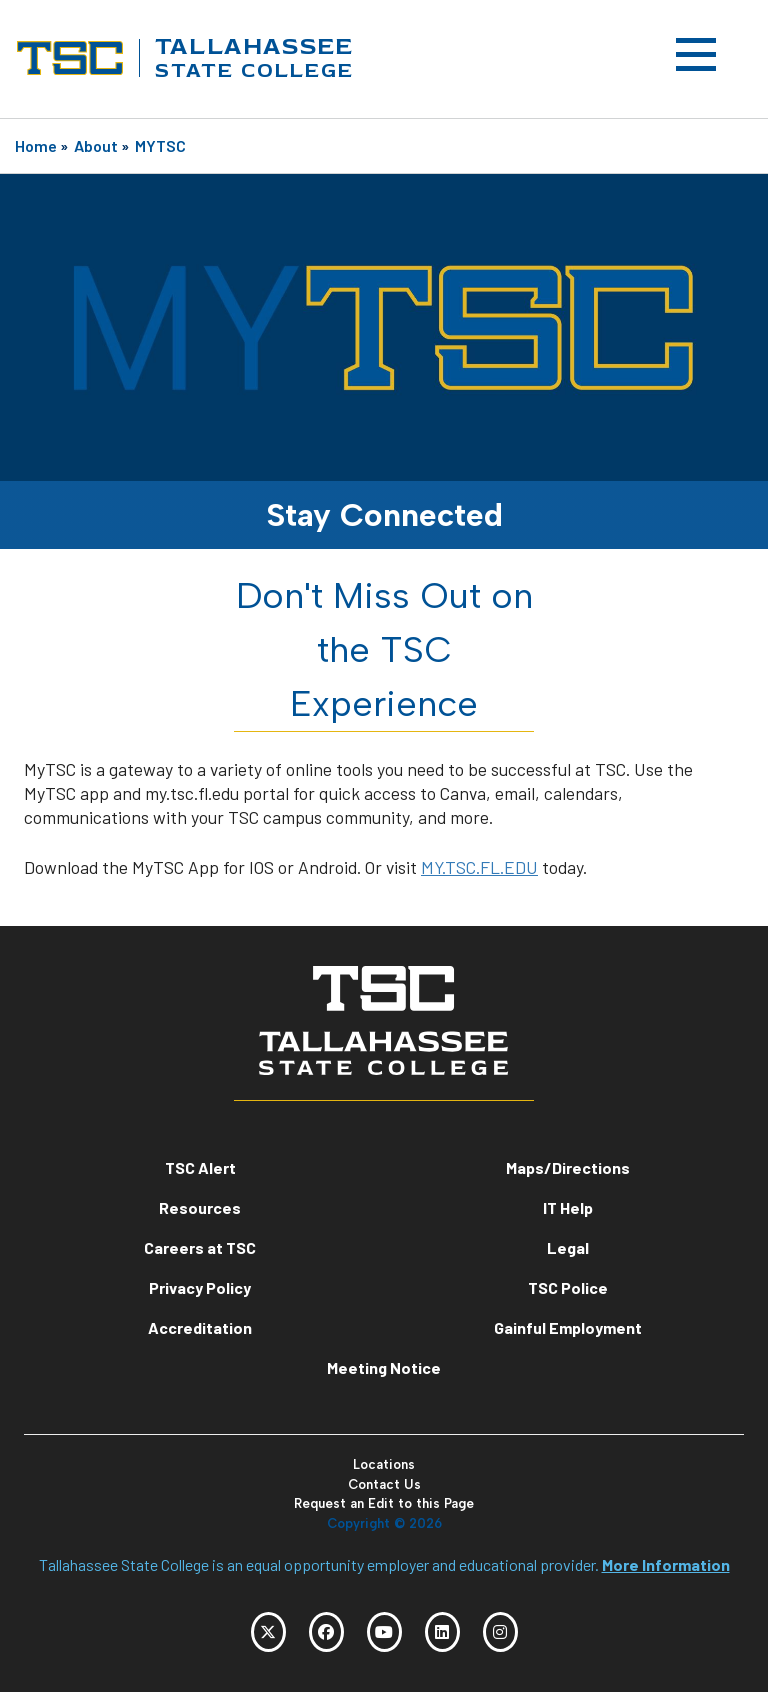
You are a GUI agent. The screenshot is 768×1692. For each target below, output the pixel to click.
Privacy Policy (200, 1287)
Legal (568, 1247)
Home (36, 145)
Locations (384, 1464)
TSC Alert (200, 1167)
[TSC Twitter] (268, 1632)
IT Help (568, 1207)
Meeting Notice (384, 1367)
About (96, 145)
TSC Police (568, 1287)
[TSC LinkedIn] (442, 1632)
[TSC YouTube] (384, 1632)
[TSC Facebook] (326, 1632)
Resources (200, 1207)
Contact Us (384, 1484)
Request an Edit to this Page (384, 1503)
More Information (666, 1564)
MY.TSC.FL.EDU (479, 867)
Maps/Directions (568, 1167)
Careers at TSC (200, 1247)
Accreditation (200, 1327)
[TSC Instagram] (500, 1632)
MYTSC (160, 145)
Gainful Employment (568, 1327)
